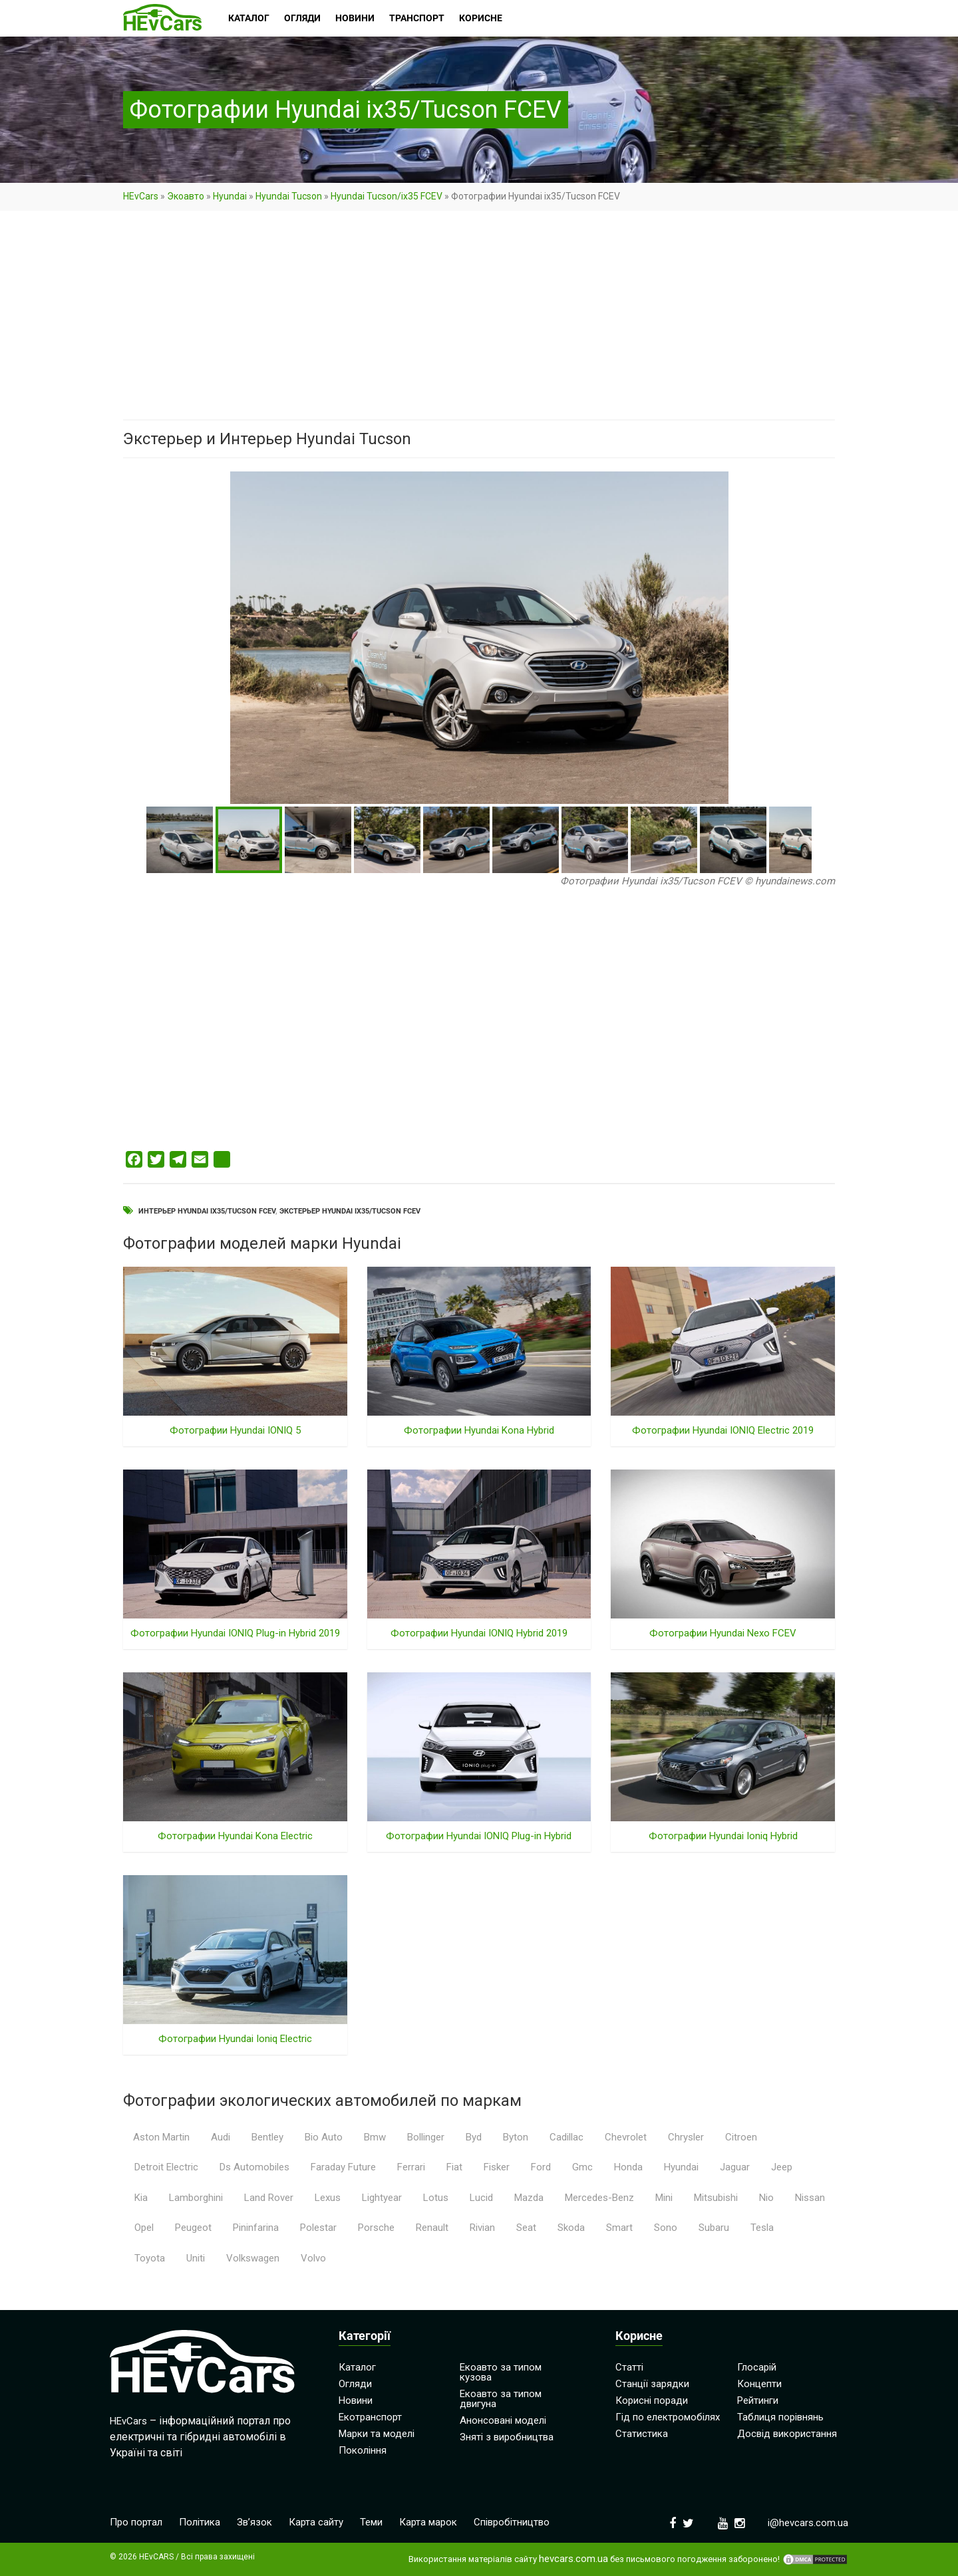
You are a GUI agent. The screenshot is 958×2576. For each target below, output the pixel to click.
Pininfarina (256, 2228)
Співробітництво (512, 2522)
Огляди (355, 2384)
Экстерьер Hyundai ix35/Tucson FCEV (349, 1211)
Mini (664, 2198)
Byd (474, 2137)
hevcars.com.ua (573, 2559)
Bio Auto (324, 2137)
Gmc (582, 2167)
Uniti (195, 2258)
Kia (141, 2198)
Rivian (482, 2228)
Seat (526, 2228)
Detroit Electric (166, 2167)
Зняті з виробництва (507, 2437)
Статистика (641, 2434)
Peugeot (193, 2228)
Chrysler (686, 2137)
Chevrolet (626, 2137)
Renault (432, 2228)
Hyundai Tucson (288, 196)
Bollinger (425, 2137)
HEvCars (140, 196)
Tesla (762, 2228)
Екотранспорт (370, 2417)
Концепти (759, 2384)
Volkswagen (252, 2258)
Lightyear (382, 2198)
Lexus (328, 2198)
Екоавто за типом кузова (501, 2372)
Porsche (376, 2228)
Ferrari (411, 2167)
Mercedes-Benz (599, 2198)
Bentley (267, 2137)
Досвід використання (787, 2434)
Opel (144, 2228)
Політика (199, 2522)
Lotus (435, 2198)
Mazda (529, 2198)
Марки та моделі (376, 2434)
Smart (619, 2228)
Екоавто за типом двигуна (501, 2399)
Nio (766, 2198)
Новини (356, 2400)
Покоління (363, 2450)
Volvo (313, 2258)
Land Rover (268, 2198)
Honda (628, 2167)
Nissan (810, 2198)
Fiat (454, 2167)
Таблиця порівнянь (780, 2417)
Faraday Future (343, 2167)
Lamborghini (196, 2198)
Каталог (357, 2367)
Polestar (318, 2228)
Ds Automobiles (254, 2167)
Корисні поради (651, 2400)
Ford (541, 2167)
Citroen (741, 2137)
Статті (629, 2367)
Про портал (136, 2522)
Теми (371, 2522)
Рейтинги (757, 2400)
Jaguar (735, 2167)
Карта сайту (316, 2522)
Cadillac (566, 2137)
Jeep (781, 2167)
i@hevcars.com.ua (808, 2523)
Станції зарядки (652, 2384)
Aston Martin (161, 2137)
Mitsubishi (716, 2198)
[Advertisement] (479, 321)
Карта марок (428, 2522)
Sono (665, 2228)
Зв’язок (254, 2522)
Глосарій (756, 2367)
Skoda (571, 2228)
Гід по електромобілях (667, 2417)
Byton (515, 2137)
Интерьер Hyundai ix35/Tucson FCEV (206, 1211)
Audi (220, 2137)
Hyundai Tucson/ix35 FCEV (386, 196)
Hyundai (230, 196)
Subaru (714, 2228)
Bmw (375, 2137)
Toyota (149, 2258)
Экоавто (185, 196)
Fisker (497, 2167)
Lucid (481, 2198)
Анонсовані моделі (503, 2420)
